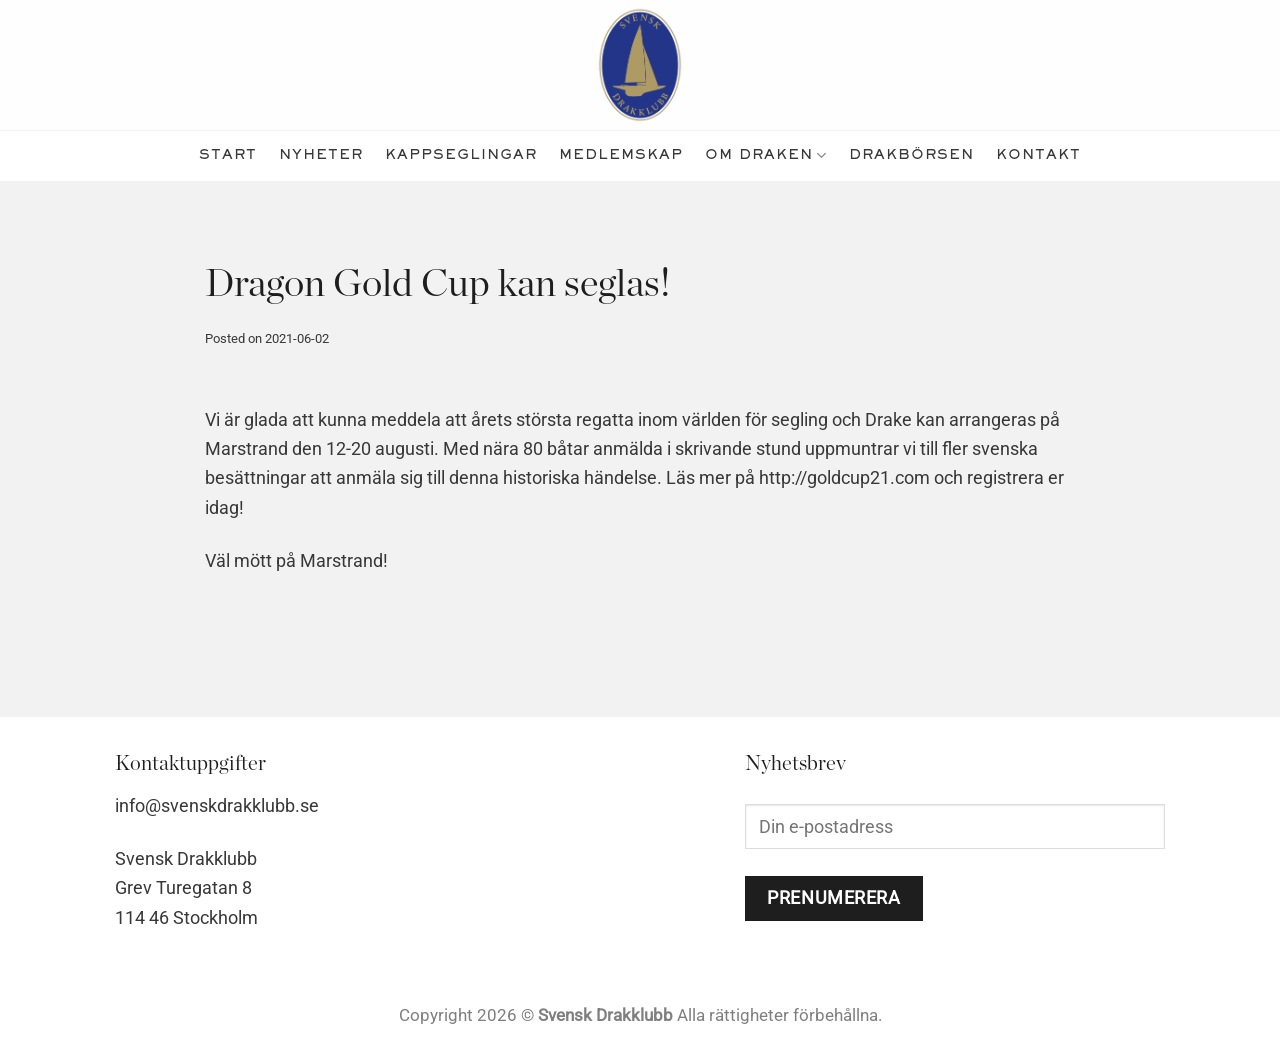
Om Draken (766, 155)
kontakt (1038, 155)
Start (228, 155)
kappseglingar (461, 155)
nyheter (321, 155)
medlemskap (621, 155)
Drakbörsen (911, 155)
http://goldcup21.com (844, 477)
